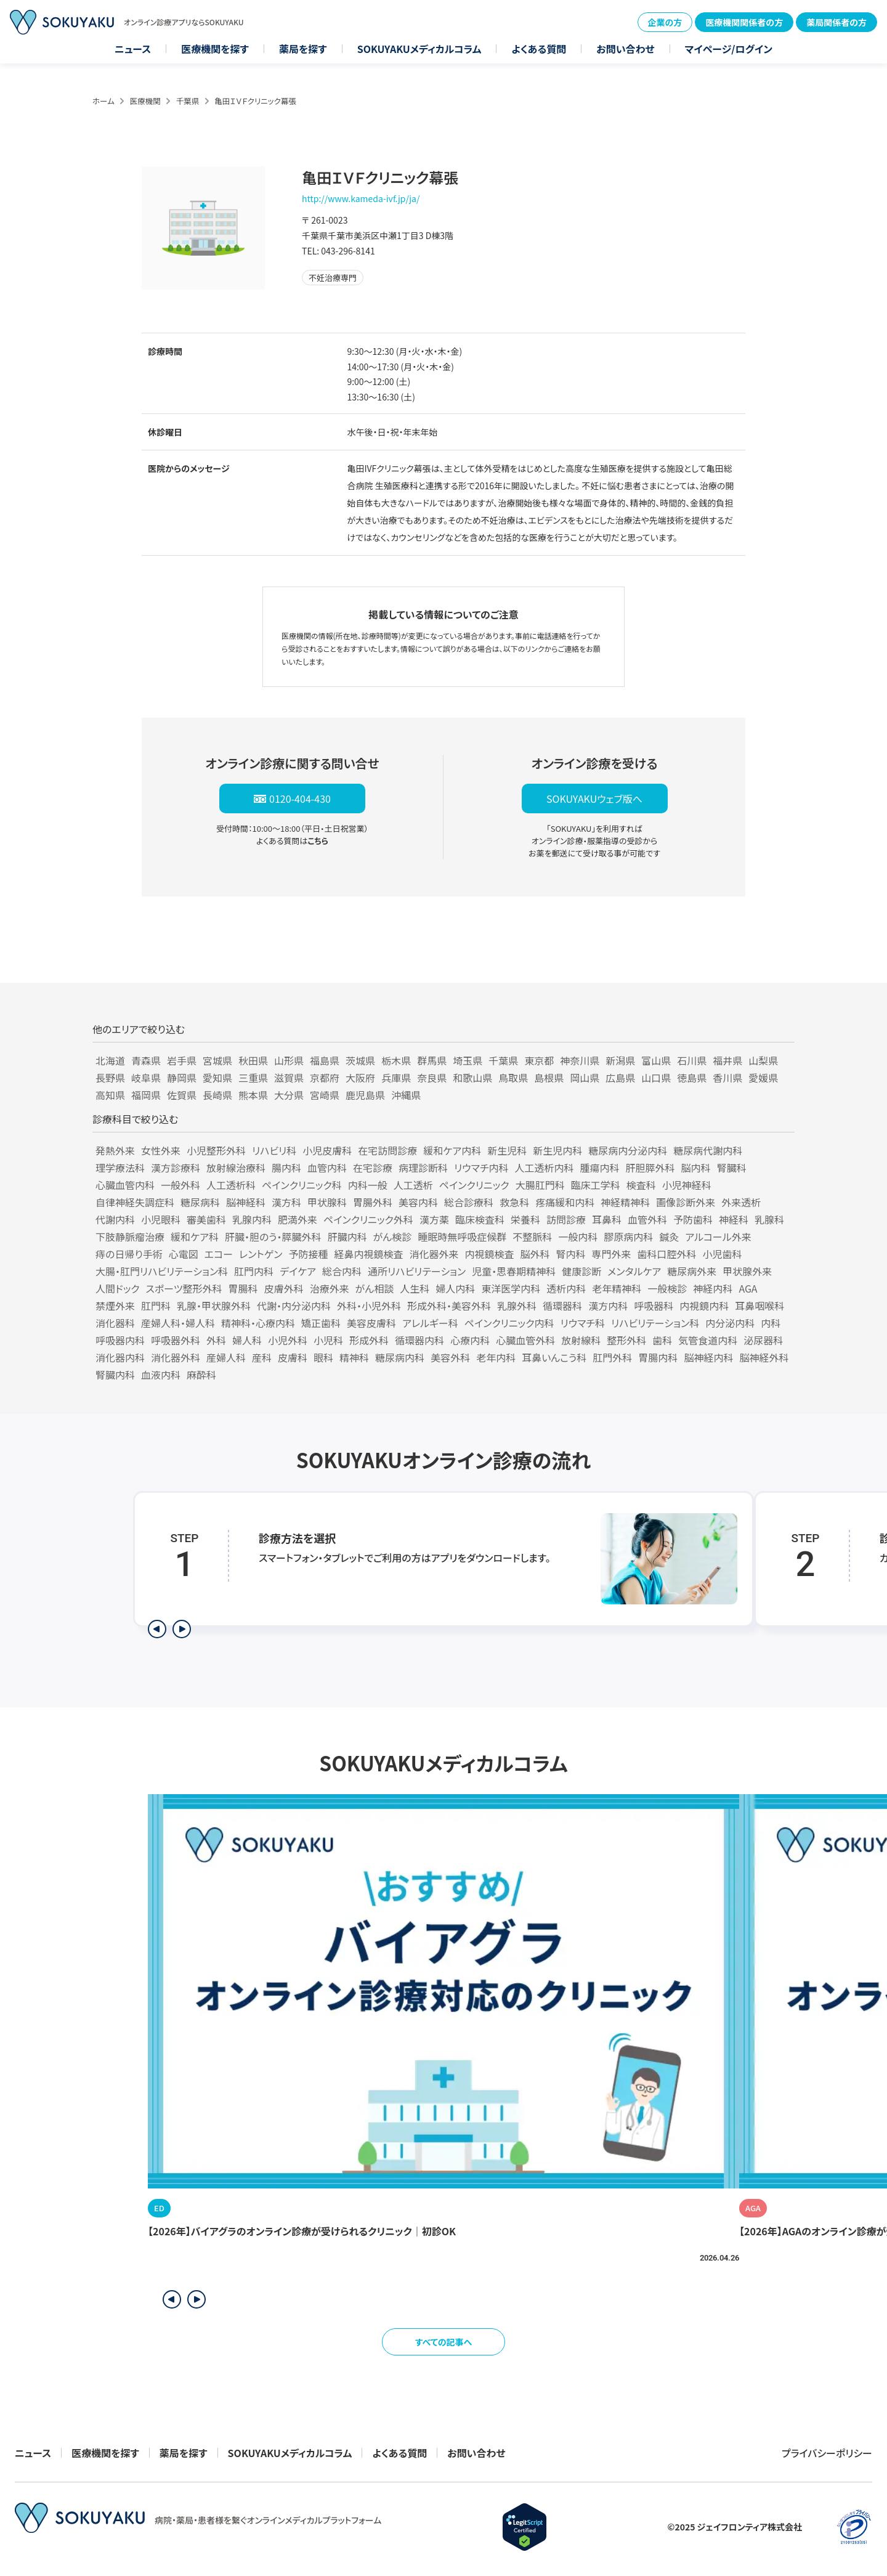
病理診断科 (423, 1167)
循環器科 (562, 1305)
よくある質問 (538, 49)
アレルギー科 (430, 1322)
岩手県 (181, 1060)
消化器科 (115, 1322)
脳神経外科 (763, 1357)
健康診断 (581, 1271)
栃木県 (396, 1060)
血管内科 (327, 1167)
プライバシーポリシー (827, 2452)
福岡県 (146, 1094)
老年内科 (496, 1357)
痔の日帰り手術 (129, 1253)
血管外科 (647, 1219)
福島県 (324, 1060)
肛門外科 (612, 1357)
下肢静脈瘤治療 (129, 1236)
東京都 (539, 1060)
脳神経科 (245, 1202)
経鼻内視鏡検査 (368, 1253)
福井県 (727, 1060)
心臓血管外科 (525, 1340)
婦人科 (247, 1340)
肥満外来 (297, 1219)
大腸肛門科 (540, 1184)
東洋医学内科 (510, 1288)
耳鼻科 (607, 1219)
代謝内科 (115, 1219)
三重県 (253, 1077)
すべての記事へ (443, 2342)
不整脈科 (532, 1236)
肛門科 (156, 1305)
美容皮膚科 (371, 1322)
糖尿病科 (200, 1202)
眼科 (323, 1357)
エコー (219, 1253)
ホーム (103, 101)
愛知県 (217, 1077)
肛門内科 (253, 1271)
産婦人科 (226, 1357)
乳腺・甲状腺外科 (214, 1305)
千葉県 (188, 101)
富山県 (656, 1060)
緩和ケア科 (195, 1236)
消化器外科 (175, 1357)
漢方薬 (434, 1219)
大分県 (289, 1094)
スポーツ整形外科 (184, 1288)
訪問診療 (566, 1219)
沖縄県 (406, 1094)
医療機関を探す (215, 49)
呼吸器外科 (175, 1340)
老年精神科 (616, 1288)
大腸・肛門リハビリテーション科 (161, 1271)
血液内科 (160, 1374)
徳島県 (692, 1077)
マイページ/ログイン (728, 49)
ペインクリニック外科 (368, 1219)
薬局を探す (303, 49)
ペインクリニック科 (302, 1184)
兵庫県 (396, 1077)
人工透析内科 (544, 1167)
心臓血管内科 (125, 1184)
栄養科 (525, 1219)
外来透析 (741, 1202)
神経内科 (712, 1288)
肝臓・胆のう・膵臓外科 (273, 1236)
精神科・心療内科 (258, 1322)
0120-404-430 (300, 798)
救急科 (514, 1202)
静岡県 (181, 1077)
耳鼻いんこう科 (554, 1357)
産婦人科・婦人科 (178, 1322)
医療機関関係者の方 (744, 22)
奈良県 (432, 1077)
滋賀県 (289, 1077)
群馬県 (432, 1060)
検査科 (641, 1184)
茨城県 (360, 1060)
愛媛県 (763, 1077)
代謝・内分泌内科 (294, 1305)
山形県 (289, 1060)
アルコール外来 (718, 1236)
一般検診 (667, 1288)
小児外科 (287, 1340)
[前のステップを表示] (157, 1629)
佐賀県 (181, 1094)
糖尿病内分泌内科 (627, 1150)
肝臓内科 (347, 1236)
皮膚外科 (284, 1288)
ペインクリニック (474, 1184)
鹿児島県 (365, 1094)
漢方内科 (608, 1305)
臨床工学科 (595, 1184)
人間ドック (117, 1288)
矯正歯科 (321, 1322)
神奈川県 (579, 1060)
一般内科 (577, 1236)
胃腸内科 (658, 1357)
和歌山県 (472, 1077)
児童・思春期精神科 (514, 1271)
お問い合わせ (625, 49)
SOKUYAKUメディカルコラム (419, 49)
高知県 (110, 1094)
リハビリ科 (274, 1150)
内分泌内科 (730, 1322)
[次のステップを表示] (181, 1629)
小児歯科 (722, 1253)
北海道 (110, 1060)
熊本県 (253, 1094)
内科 (770, 1322)
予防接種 (308, 1253)
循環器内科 (419, 1340)
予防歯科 (693, 1219)
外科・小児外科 (369, 1305)
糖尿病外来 (691, 1271)
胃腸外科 (372, 1202)
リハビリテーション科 (655, 1322)
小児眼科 (160, 1219)
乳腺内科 (252, 1219)
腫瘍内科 (600, 1167)
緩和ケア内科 (452, 1150)
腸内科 (286, 1167)
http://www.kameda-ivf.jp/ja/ (360, 198)
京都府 (324, 1077)
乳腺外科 (517, 1305)
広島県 (620, 1077)
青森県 (146, 1060)
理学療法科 (120, 1167)
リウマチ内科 (481, 1167)
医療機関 (145, 101)
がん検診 (392, 1236)
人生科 (414, 1288)
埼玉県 (467, 1060)
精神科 (354, 1357)
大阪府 (360, 1077)
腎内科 (571, 1253)
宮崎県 (324, 1094)
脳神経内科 (708, 1357)
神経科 (733, 1219)
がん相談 (374, 1288)
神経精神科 (625, 1202)
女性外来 (160, 1150)
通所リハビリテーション (417, 1271)
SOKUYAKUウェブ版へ (594, 798)
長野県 (110, 1077)
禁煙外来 (115, 1305)
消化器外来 (433, 1253)
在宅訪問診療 (387, 1150)
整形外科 (626, 1340)
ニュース (133, 49)
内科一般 (367, 1184)
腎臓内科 (115, 1374)
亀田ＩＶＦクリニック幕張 (255, 101)
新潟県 (620, 1060)
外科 (216, 1340)
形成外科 (369, 1340)
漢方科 (286, 1202)
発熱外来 (115, 1150)
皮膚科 (292, 1357)
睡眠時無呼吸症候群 (462, 1236)
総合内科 (342, 1271)
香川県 (727, 1077)
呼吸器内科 (120, 1340)
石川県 (692, 1060)
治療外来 (329, 1288)
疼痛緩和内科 (564, 1202)
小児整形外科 (216, 1150)
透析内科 (566, 1288)
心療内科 (470, 1340)
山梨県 (763, 1060)
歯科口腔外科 (667, 1253)
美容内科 (418, 1202)
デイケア (298, 1271)
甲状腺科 (327, 1202)
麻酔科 (201, 1374)
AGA (748, 1288)
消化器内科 (120, 1357)
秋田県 (253, 1060)
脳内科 (696, 1167)
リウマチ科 (583, 1322)
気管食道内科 (707, 1340)
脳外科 (535, 1253)
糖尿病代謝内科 (707, 1150)
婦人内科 (455, 1288)
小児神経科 (686, 1184)
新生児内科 (557, 1150)
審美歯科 (206, 1219)
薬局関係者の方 (836, 22)
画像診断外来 (685, 1202)
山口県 (656, 1077)
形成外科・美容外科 (449, 1305)
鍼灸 (669, 1236)
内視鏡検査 (489, 1253)
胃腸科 (243, 1288)
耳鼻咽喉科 (759, 1305)
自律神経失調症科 (134, 1202)
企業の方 (665, 22)
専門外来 (611, 1253)
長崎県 (217, 1094)
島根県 (549, 1077)
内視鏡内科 (704, 1305)
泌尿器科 (763, 1340)
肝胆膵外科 (650, 1167)
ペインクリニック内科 (509, 1322)
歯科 (662, 1340)
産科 (262, 1357)
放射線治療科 (235, 1167)
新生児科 (507, 1150)
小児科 (328, 1340)
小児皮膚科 (327, 1150)
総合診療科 (468, 1202)
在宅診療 (372, 1167)
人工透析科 (231, 1184)
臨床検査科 (479, 1219)
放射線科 (581, 1340)
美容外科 (450, 1357)
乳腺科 (769, 1219)
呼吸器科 (653, 1305)
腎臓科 (732, 1167)
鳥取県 (513, 1077)
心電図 (183, 1253)
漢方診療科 (175, 1167)
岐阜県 (146, 1077)
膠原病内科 (628, 1236)
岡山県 (584, 1077)
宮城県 (217, 1060)
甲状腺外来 (747, 1271)
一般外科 (180, 1184)
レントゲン (260, 1253)
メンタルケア (634, 1271)
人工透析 (413, 1184)
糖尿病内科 (399, 1357)
